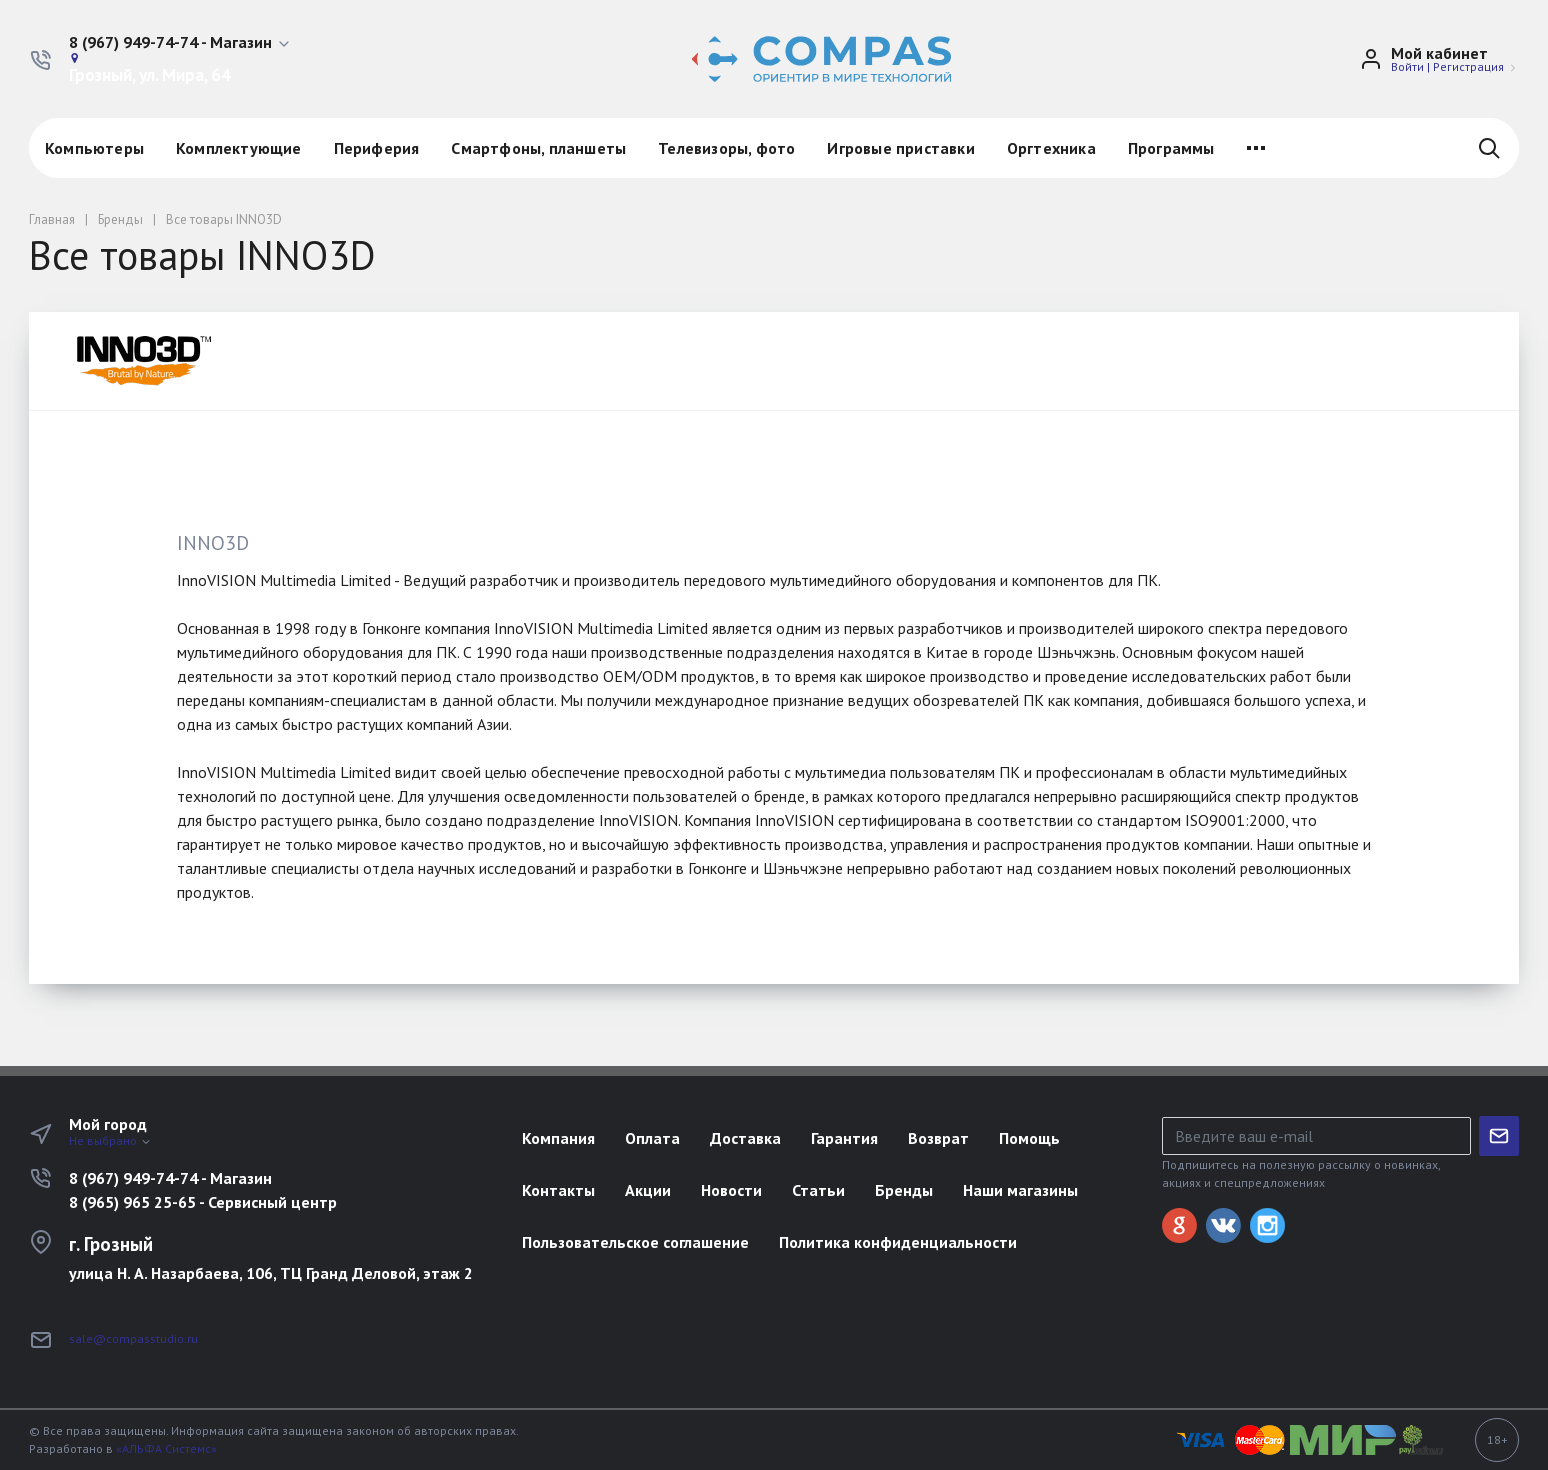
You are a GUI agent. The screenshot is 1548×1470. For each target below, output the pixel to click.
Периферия (377, 148)
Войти (1407, 66)
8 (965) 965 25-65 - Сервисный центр (203, 1202)
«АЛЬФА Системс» (166, 1448)
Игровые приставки (900, 148)
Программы (1171, 148)
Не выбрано (110, 1140)
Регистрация (1468, 66)
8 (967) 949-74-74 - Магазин (170, 1178)
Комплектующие (239, 148)
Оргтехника (1051, 148)
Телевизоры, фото (726, 148)
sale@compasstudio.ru (133, 1338)
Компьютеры (94, 148)
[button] (180, 43)
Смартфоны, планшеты (538, 148)
